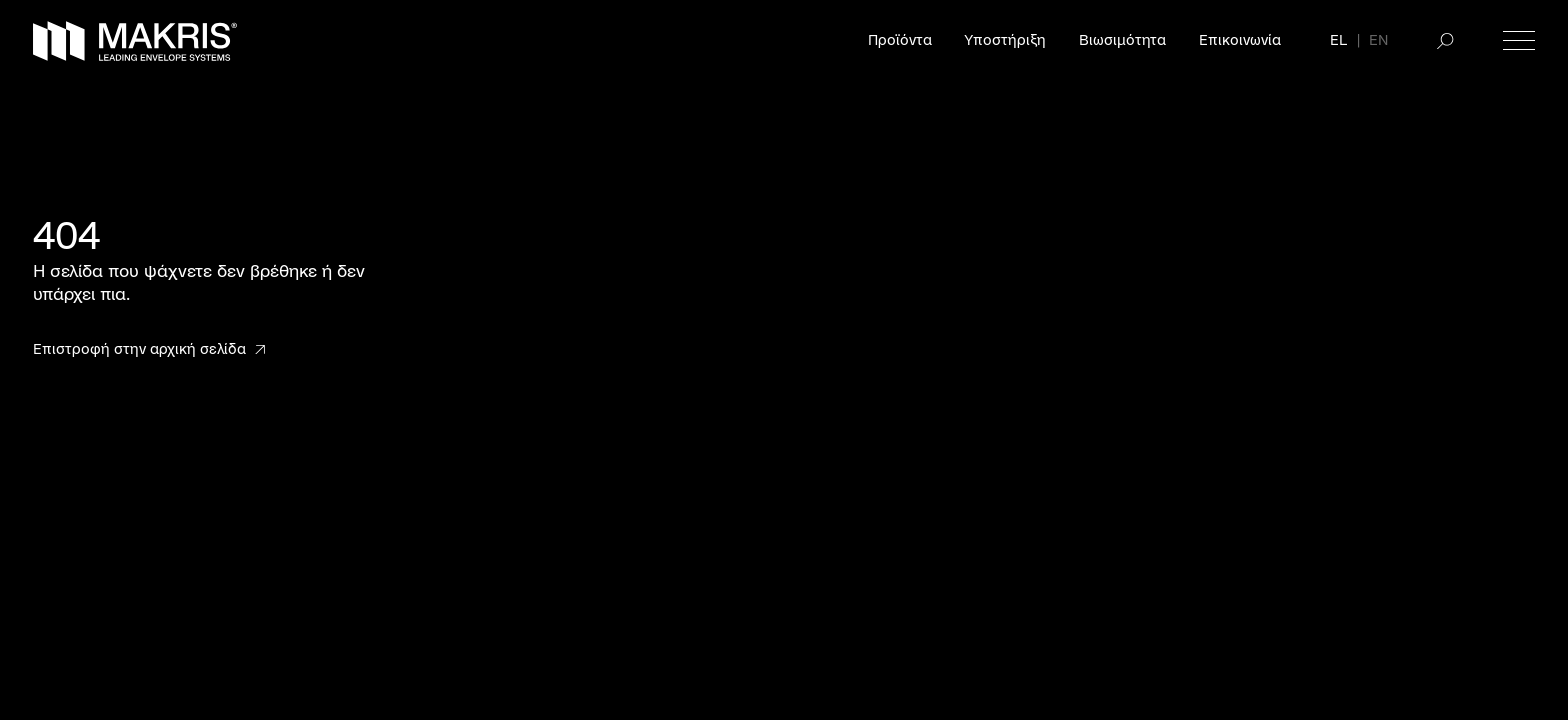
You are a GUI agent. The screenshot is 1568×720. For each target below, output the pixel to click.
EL (1338, 40)
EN (1378, 40)
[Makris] (135, 41)
